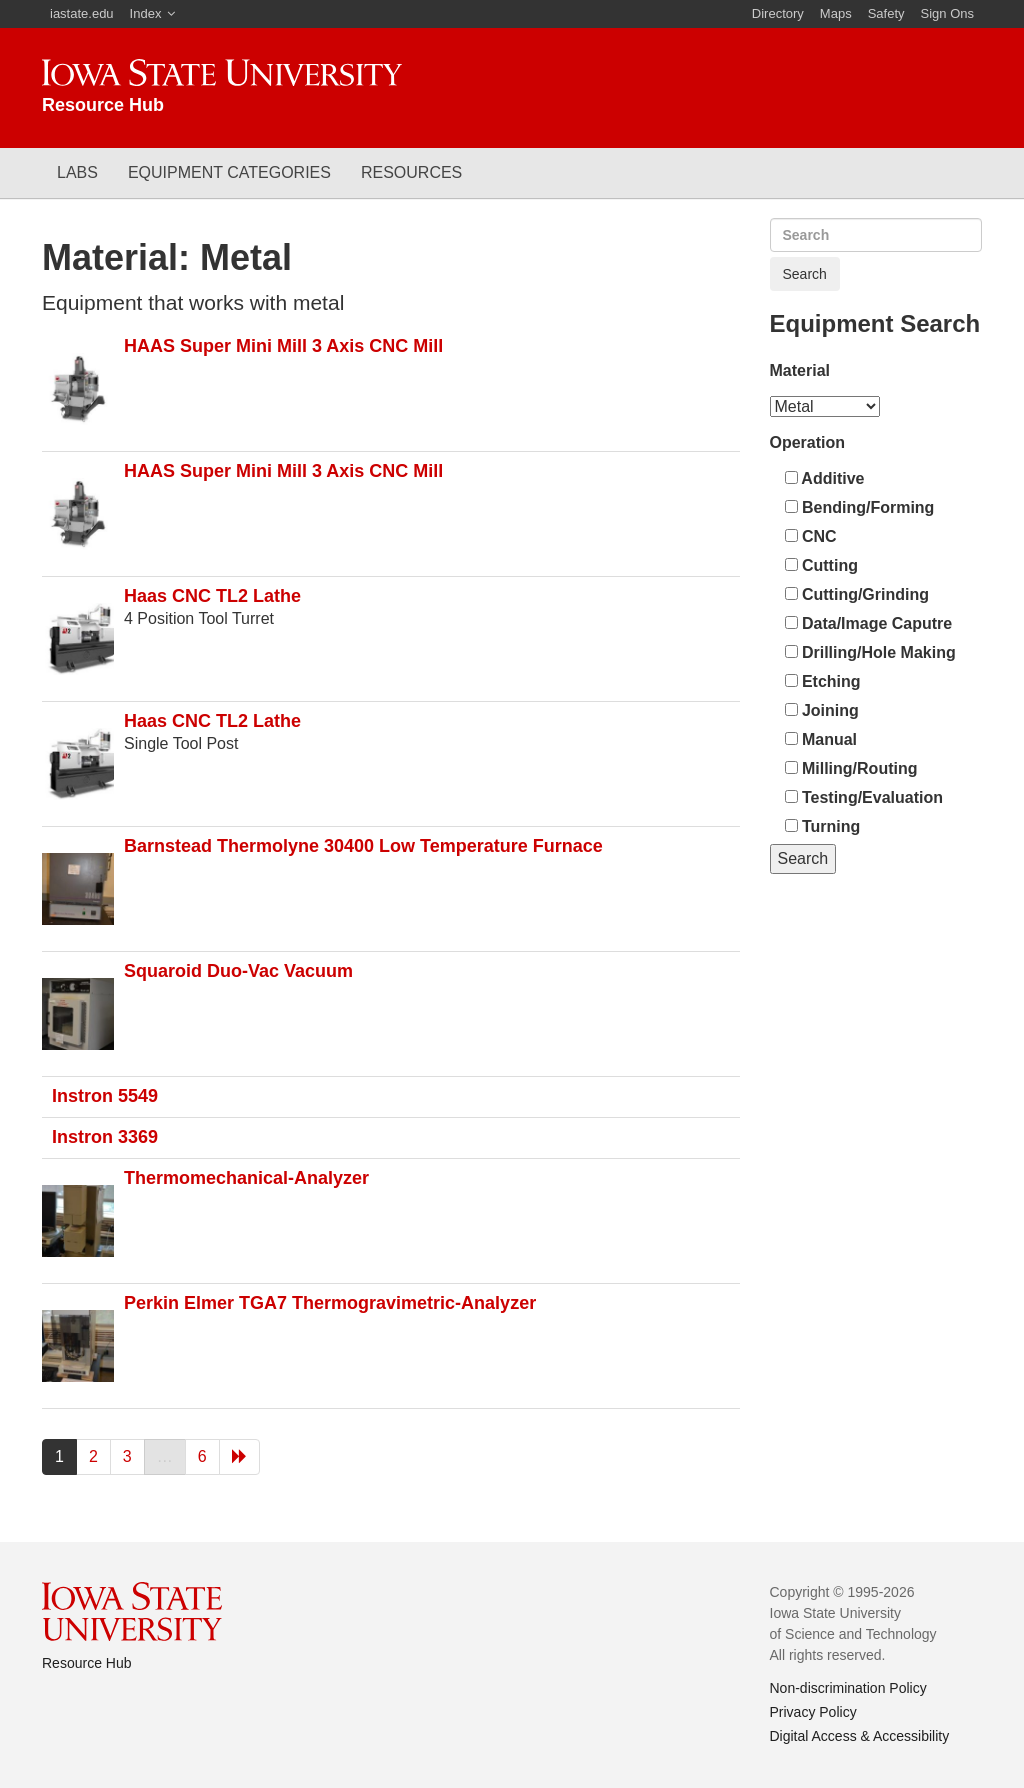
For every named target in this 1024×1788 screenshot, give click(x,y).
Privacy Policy (813, 1712)
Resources (411, 172)
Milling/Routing (851, 768)
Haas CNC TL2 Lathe (212, 596)
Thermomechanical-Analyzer (246, 1178)
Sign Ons (947, 13)
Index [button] (146, 13)
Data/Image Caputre (869, 623)
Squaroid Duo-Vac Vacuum (238, 971)
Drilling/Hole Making (870, 652)
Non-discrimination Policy (848, 1688)
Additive (825, 478)
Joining (822, 710)
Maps (836, 13)
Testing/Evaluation (864, 797)
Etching (823, 681)
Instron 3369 (105, 1137)
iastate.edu (82, 13)
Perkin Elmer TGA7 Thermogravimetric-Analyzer (330, 1303)
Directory (778, 13)
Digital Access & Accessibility (860, 1736)
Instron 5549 (105, 1096)
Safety (886, 13)
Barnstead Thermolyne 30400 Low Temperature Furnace (363, 846)
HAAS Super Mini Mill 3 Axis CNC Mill (283, 346)
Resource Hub (87, 1663)
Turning (823, 826)
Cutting (821, 565)
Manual (821, 739)
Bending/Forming (860, 507)
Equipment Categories (229, 172)
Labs (77, 172)
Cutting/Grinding (857, 594)
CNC (811, 536)
